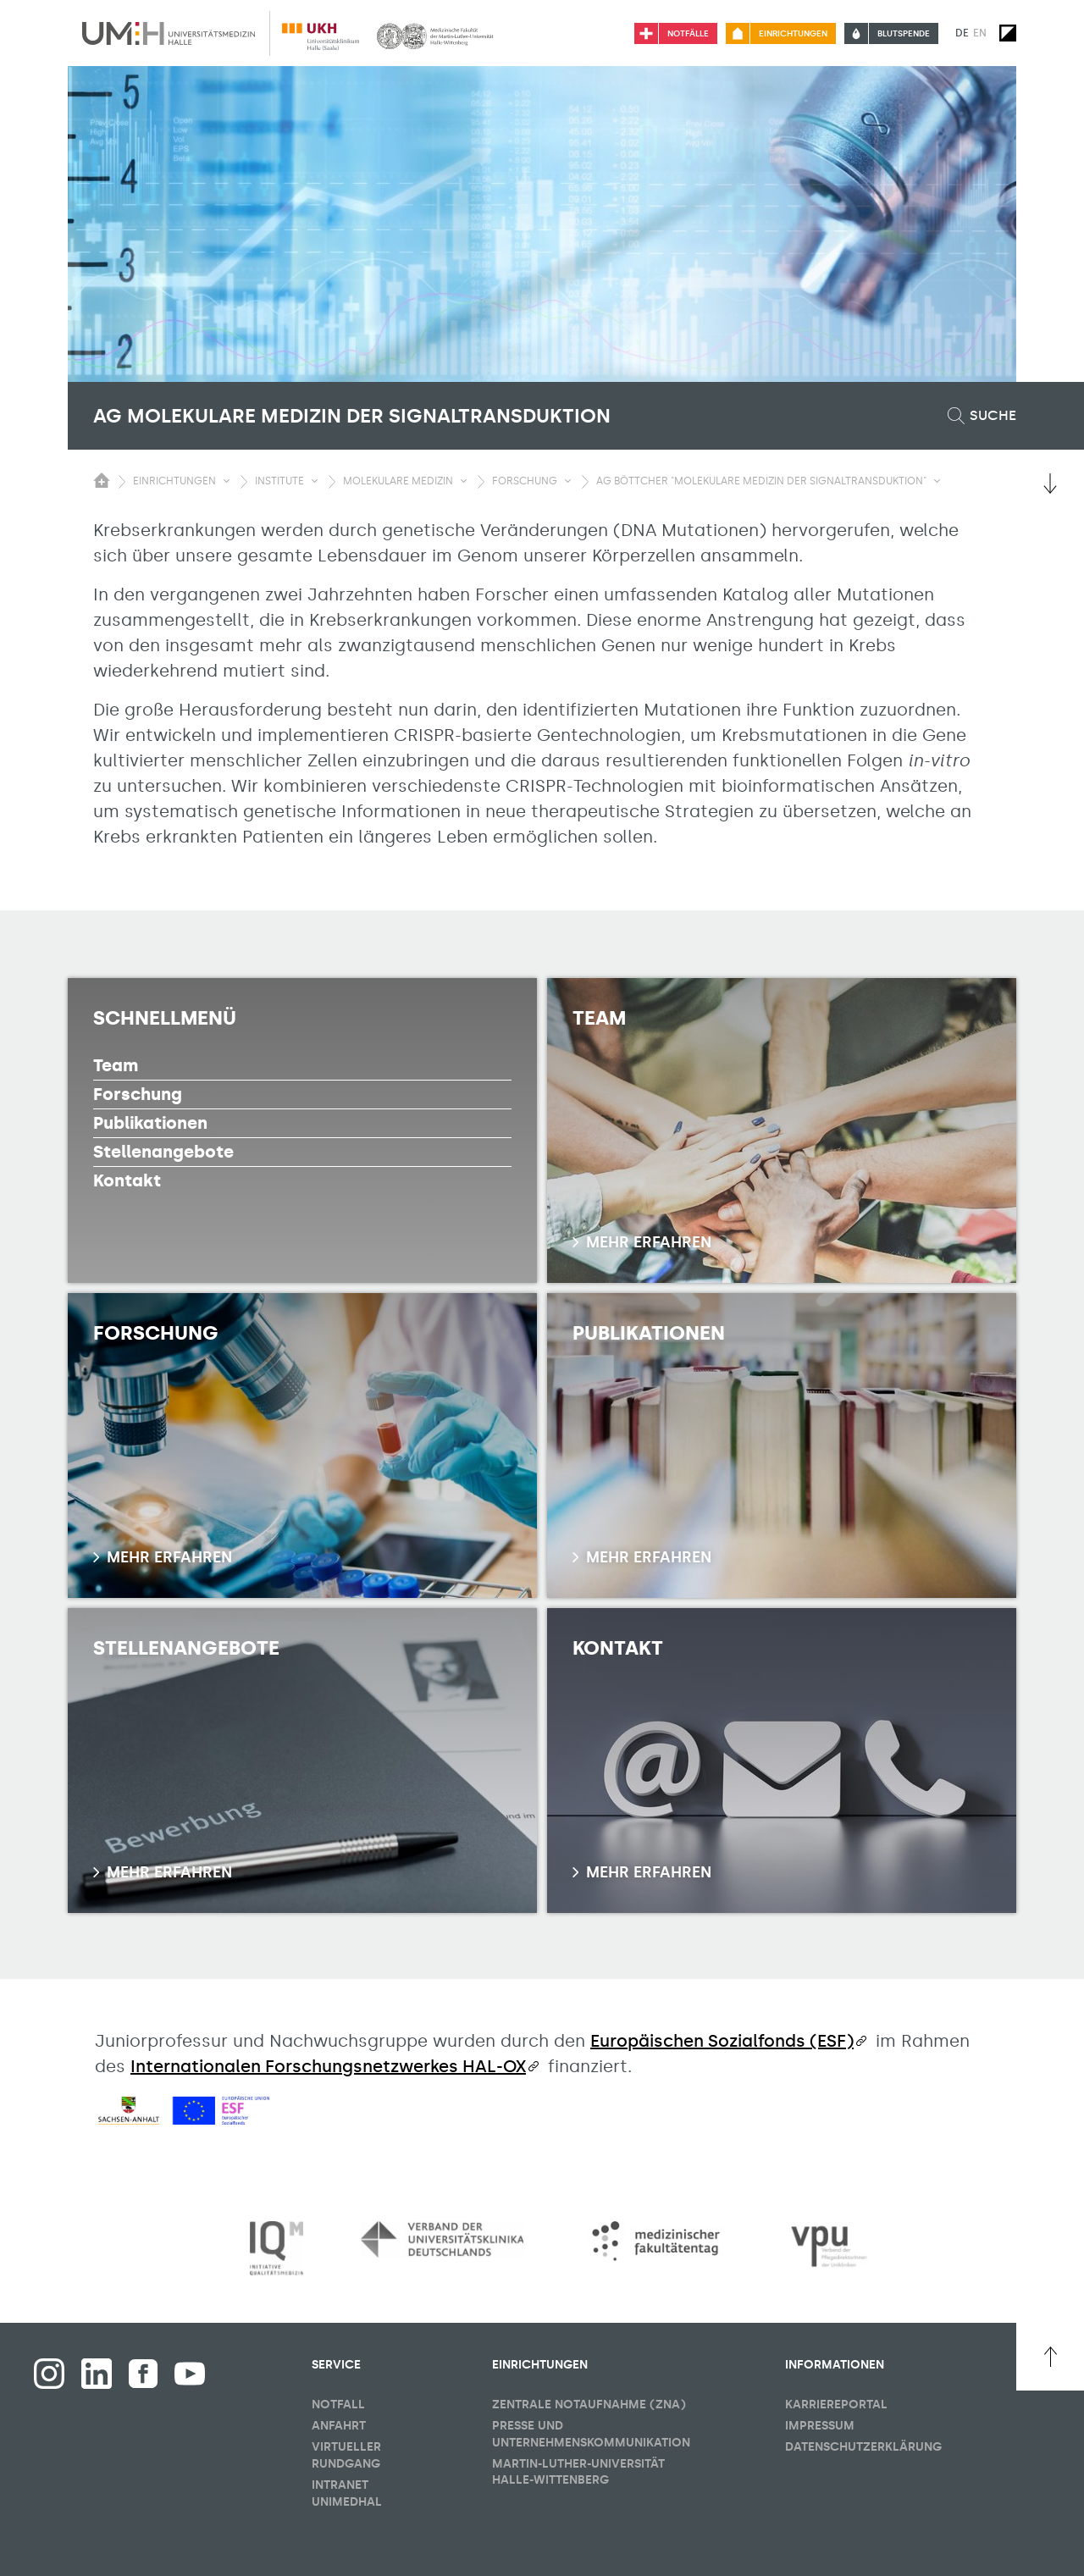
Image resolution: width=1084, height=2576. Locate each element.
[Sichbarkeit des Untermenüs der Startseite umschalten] (101, 480)
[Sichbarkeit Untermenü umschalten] (226, 481)
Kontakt (127, 1180)
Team (115, 1065)
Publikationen (150, 1123)
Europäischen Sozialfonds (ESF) (722, 2041)
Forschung (137, 1094)
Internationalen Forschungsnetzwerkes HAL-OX (328, 2066)
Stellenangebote (163, 1152)
